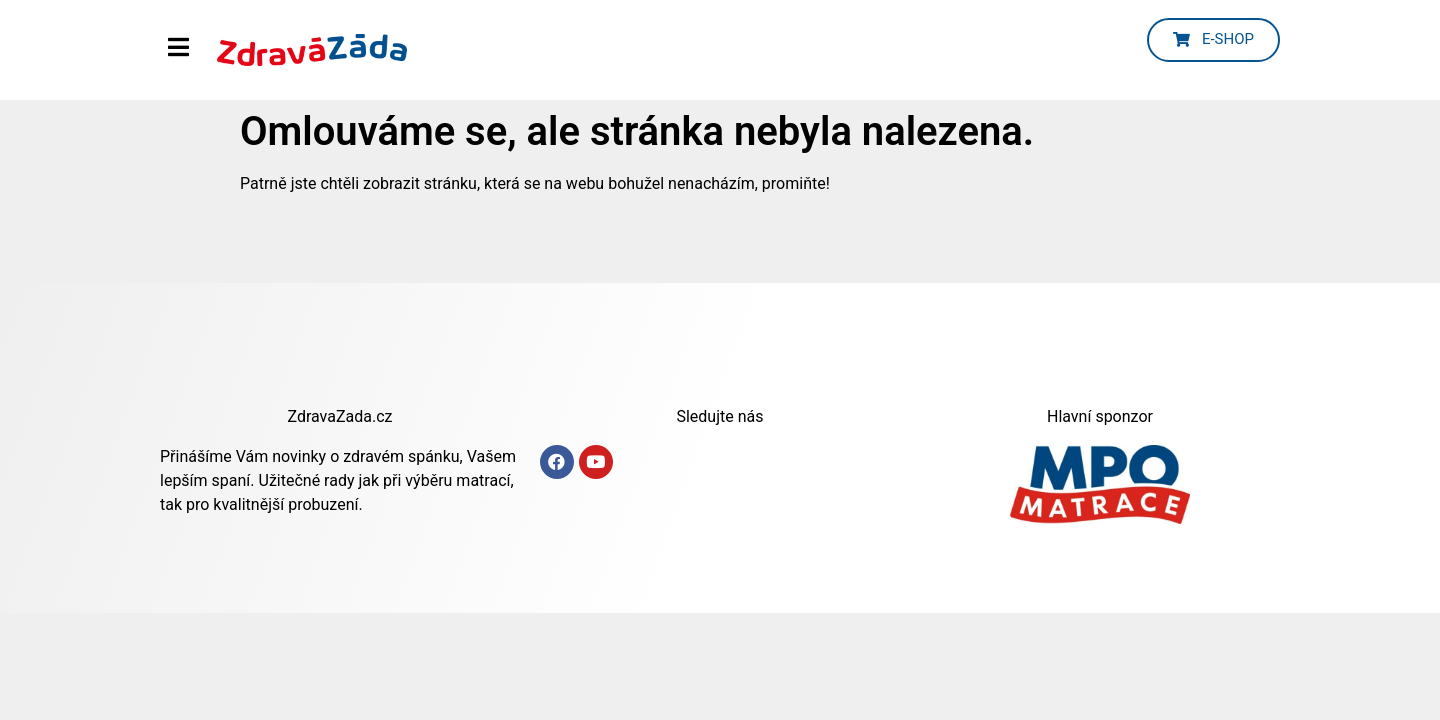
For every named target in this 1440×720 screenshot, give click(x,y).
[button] (1213, 40)
